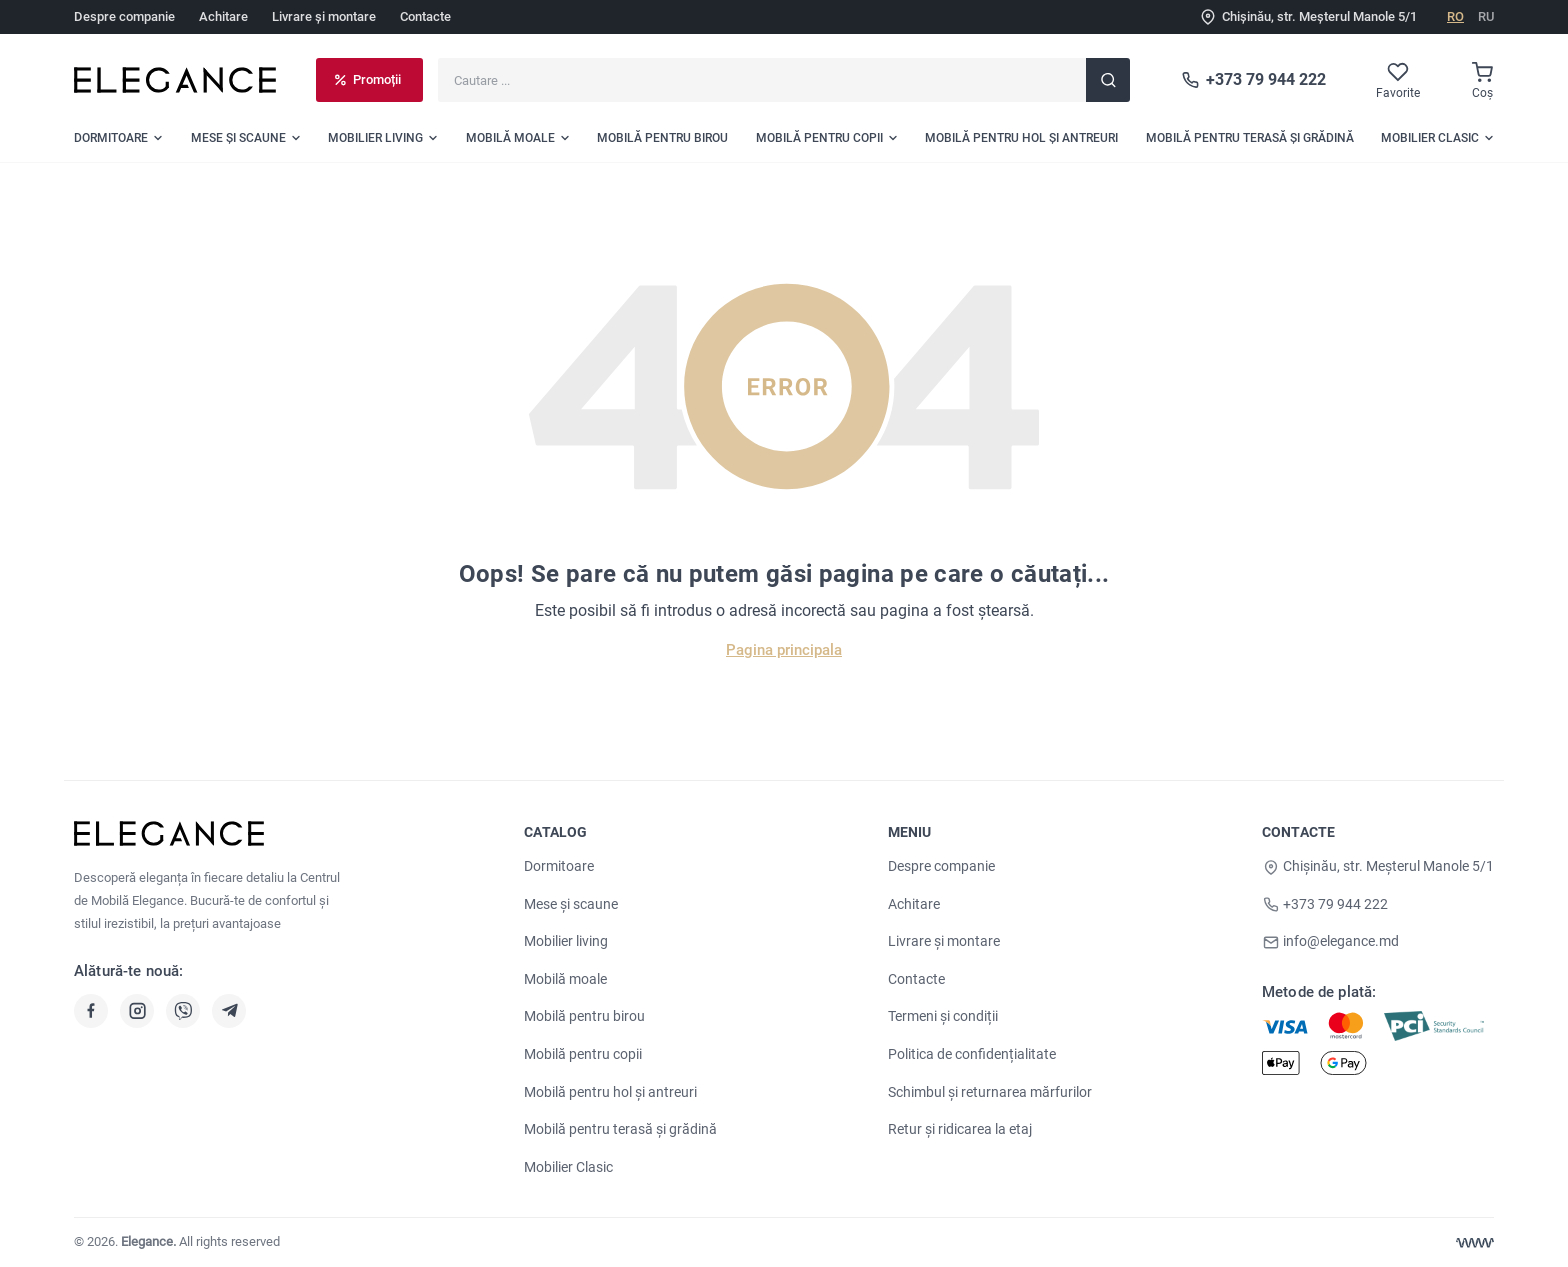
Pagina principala (784, 650)
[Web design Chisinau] (1475, 1243)
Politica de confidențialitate (972, 1054)
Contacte (425, 16)
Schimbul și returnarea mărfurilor (990, 1092)
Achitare (223, 16)
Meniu (910, 832)
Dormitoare (559, 866)
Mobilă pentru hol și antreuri (610, 1092)
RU (1486, 16)
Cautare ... (437, 57)
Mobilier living (566, 941)
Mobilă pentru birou (584, 1016)
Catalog (555, 832)
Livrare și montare (324, 16)
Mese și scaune (571, 904)
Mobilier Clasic (568, 1167)
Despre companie (124, 16)
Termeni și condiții (943, 1016)
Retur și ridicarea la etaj (960, 1129)
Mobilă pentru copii (583, 1054)
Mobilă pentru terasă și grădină (620, 1129)
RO (1455, 16)
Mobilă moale (565, 979)
